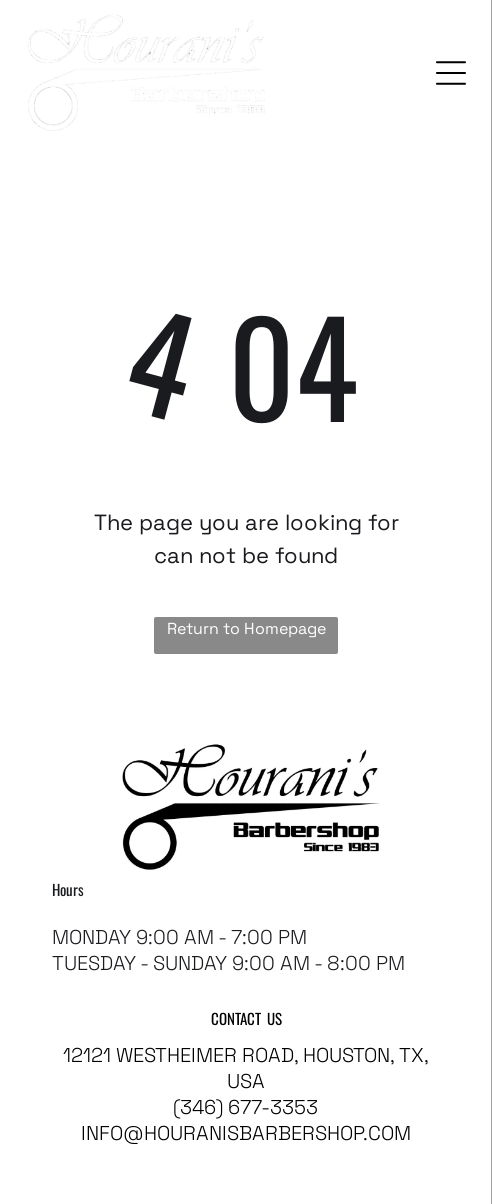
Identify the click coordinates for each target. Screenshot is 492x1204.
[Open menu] (451, 73)
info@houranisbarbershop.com (246, 1133)
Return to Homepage (246, 628)
